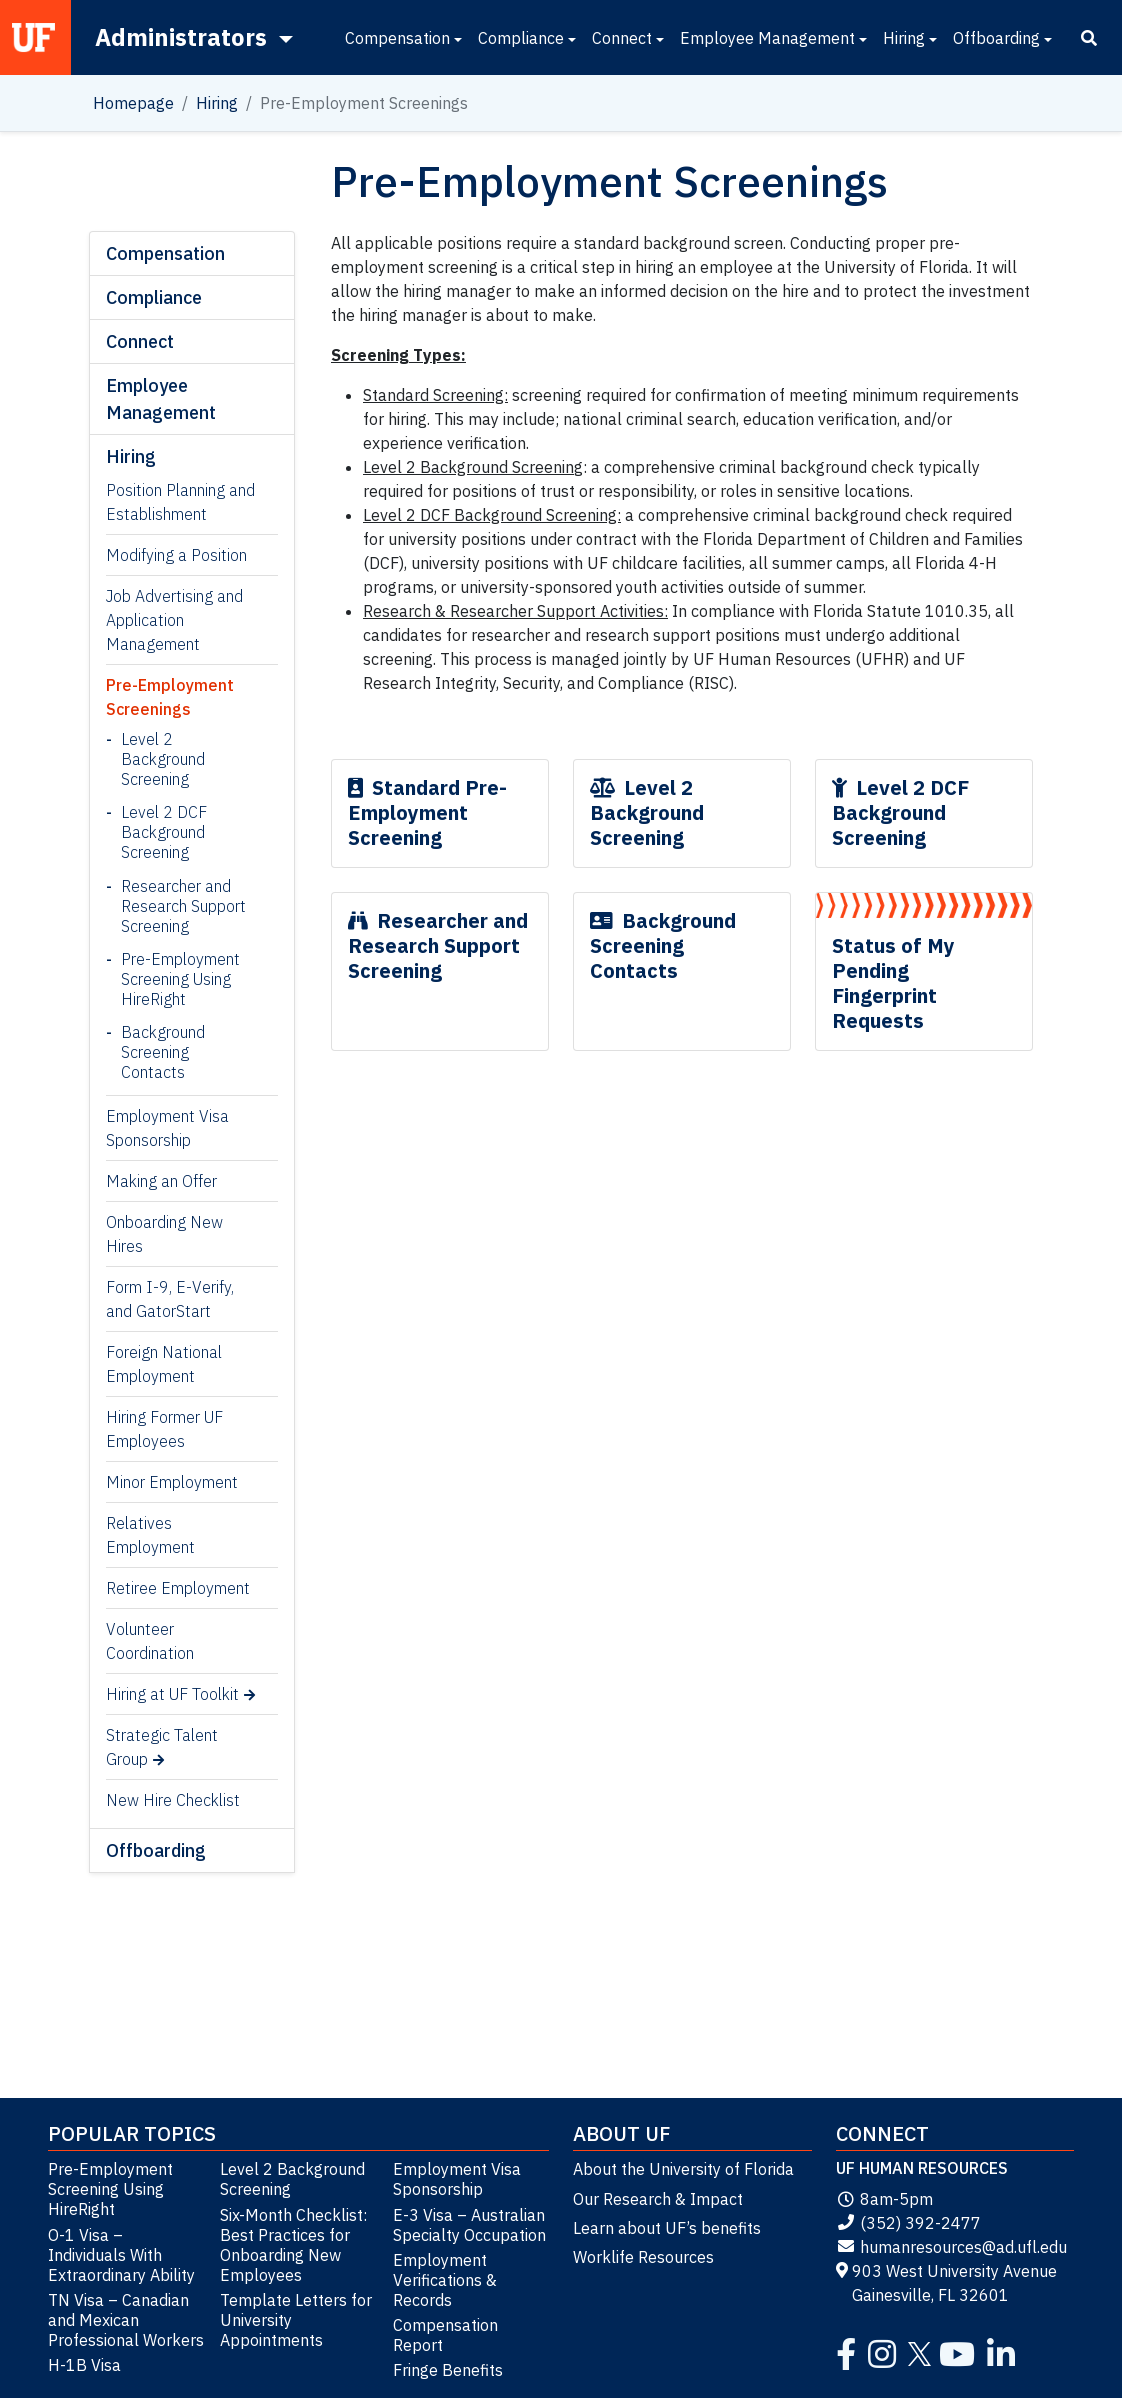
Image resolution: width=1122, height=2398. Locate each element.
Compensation (397, 38)
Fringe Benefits (448, 2370)
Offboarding (996, 38)
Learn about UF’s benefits (667, 2228)
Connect (622, 38)
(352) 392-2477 (908, 2223)
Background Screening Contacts (163, 1052)
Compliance (521, 38)
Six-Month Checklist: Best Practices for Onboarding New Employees (293, 2245)
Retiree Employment (178, 1588)
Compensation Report (445, 2335)
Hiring (904, 38)
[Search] (1089, 38)
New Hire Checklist (173, 1800)
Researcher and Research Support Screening (183, 906)
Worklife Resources (643, 2257)
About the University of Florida (683, 2169)
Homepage (133, 103)
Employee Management (767, 38)
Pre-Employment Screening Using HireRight (180, 979)
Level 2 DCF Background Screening (164, 832)
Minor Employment (172, 1482)
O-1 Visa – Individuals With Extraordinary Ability (121, 2255)
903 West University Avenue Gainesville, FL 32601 (946, 2283)
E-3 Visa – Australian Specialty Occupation (469, 2225)
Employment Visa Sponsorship (457, 2179)
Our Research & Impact (658, 2199)
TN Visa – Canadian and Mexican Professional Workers (126, 2320)
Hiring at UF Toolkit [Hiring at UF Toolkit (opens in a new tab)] (172, 1694)
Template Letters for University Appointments (296, 2320)
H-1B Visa (84, 2365)
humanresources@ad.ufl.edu (951, 2247)
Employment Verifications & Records (445, 2280)
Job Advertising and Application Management (174, 620)
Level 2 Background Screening (163, 759)
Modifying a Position (176, 555)
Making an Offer (161, 1181)
